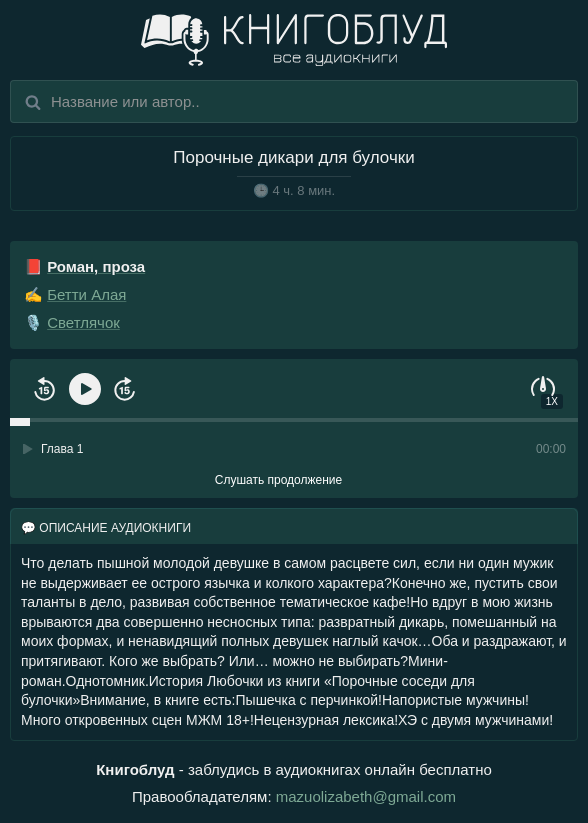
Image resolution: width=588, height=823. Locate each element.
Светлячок (83, 322)
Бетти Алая (86, 294)
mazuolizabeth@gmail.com (366, 796)
